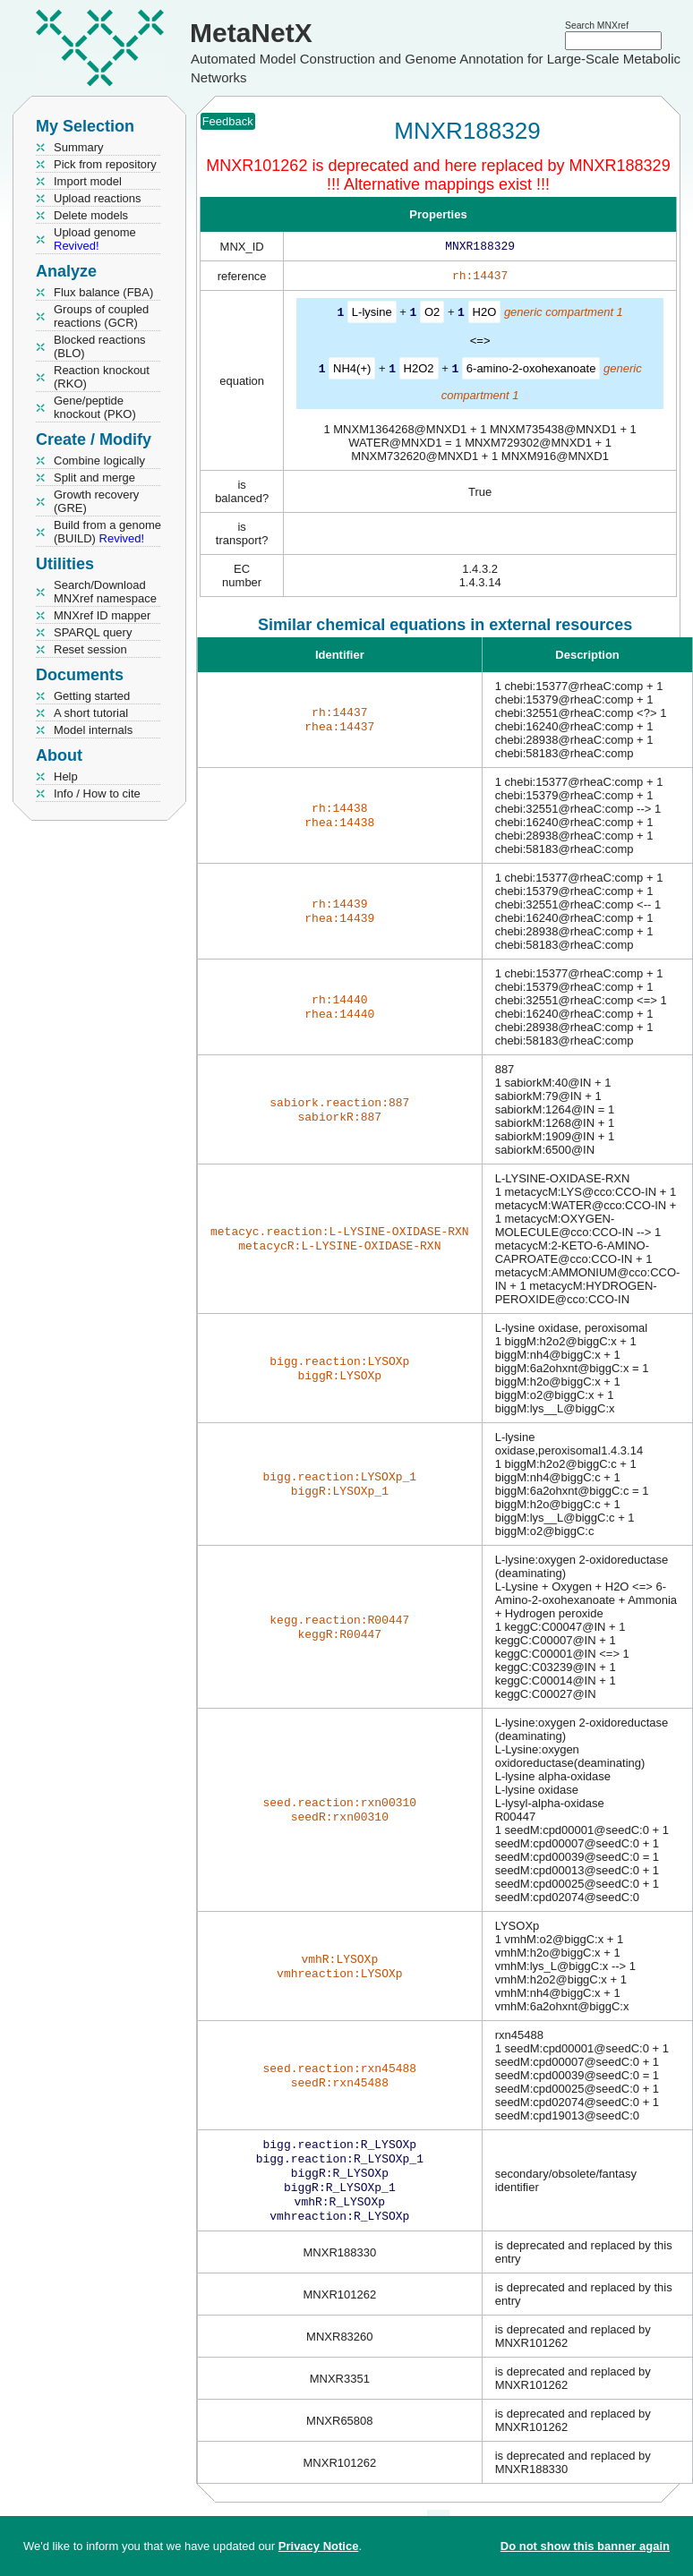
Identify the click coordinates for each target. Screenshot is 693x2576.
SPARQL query (93, 632)
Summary (79, 147)
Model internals (93, 730)
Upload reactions (97, 198)
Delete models (91, 215)
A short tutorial (91, 713)
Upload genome (95, 239)
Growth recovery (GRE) (96, 501)
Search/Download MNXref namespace (105, 591)
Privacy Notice (318, 2546)
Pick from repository (105, 164)
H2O (485, 315)
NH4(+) (352, 371)
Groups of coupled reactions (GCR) (101, 316)
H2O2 (419, 371)
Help (66, 776)
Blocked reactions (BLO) (100, 346)
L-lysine (372, 315)
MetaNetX (251, 32)
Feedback (227, 121)
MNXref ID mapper (102, 615)
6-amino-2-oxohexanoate (531, 371)
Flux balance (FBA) (103, 292)
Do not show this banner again (585, 2546)
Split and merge (94, 477)
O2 (432, 315)
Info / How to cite (97, 793)
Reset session (90, 649)
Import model (88, 181)
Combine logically (99, 460)
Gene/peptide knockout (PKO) (95, 407)
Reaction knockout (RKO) (102, 376)
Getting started (92, 696)
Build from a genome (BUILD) (107, 531)
